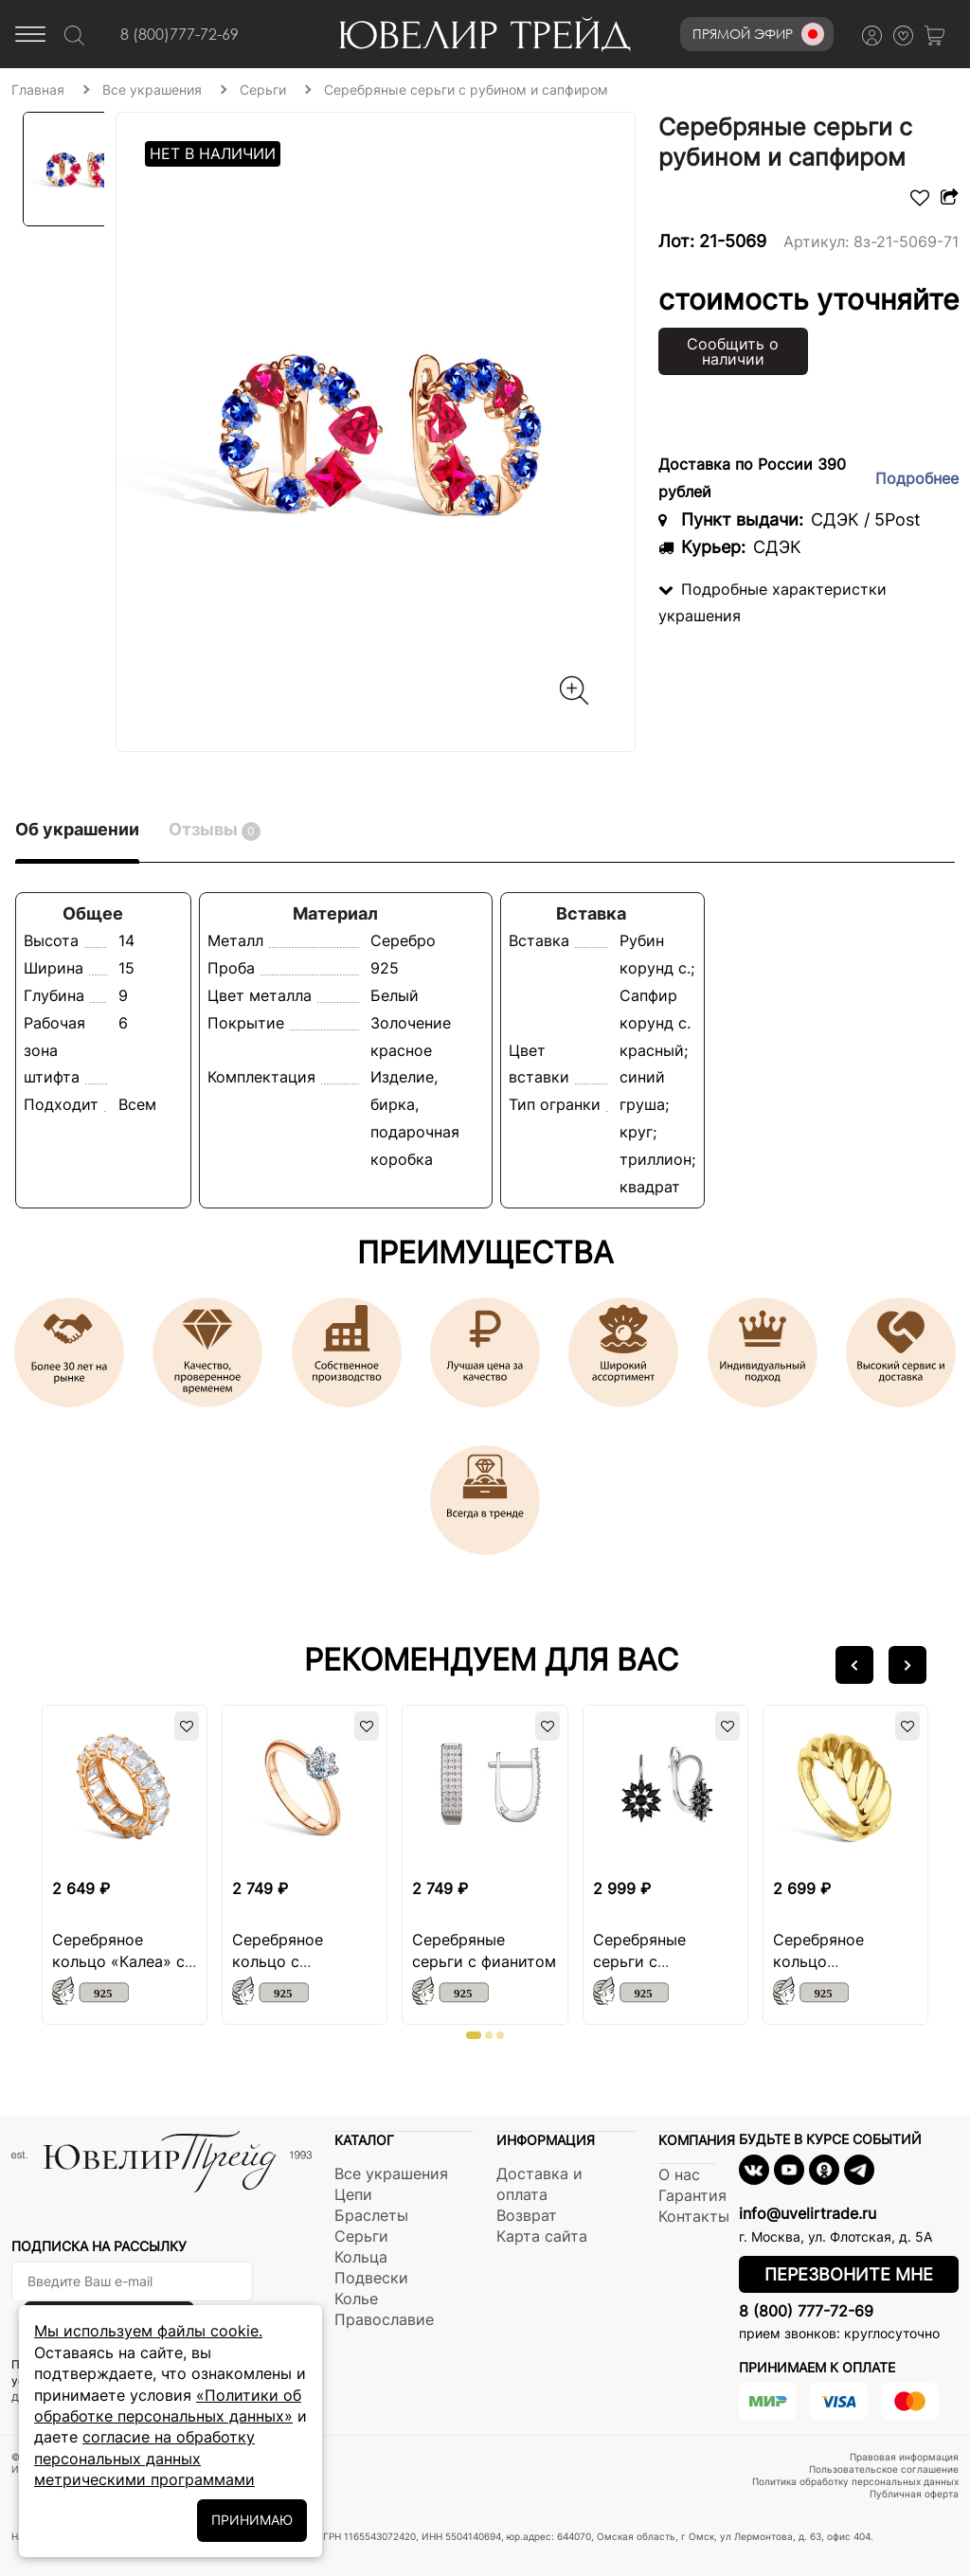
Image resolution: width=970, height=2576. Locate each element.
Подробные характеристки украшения (772, 603)
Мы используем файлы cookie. (148, 2330)
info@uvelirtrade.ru (807, 2213)
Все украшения (391, 2173)
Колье (356, 2298)
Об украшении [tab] (77, 829)
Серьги (361, 2236)
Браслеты (371, 2215)
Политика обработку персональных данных (855, 2481)
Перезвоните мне (848, 2274)
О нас (679, 2174)
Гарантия (692, 2195)
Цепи (353, 2194)
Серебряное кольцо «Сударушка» (823, 1961)
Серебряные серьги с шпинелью (639, 1961)
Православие (384, 2319)
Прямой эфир (758, 34)
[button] (854, 1665)
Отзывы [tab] (214, 830)
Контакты (693, 2216)
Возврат (526, 2215)
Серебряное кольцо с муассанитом (282, 1961)
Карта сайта (541, 2236)
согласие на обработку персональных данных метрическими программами (144, 2458)
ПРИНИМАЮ (252, 2520)
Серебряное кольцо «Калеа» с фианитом (118, 1961)
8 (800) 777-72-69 (806, 2310)
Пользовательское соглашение (884, 2469)
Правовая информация (904, 2456)
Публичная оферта (914, 2493)
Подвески (371, 2277)
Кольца (360, 2256)
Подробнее (917, 478)
